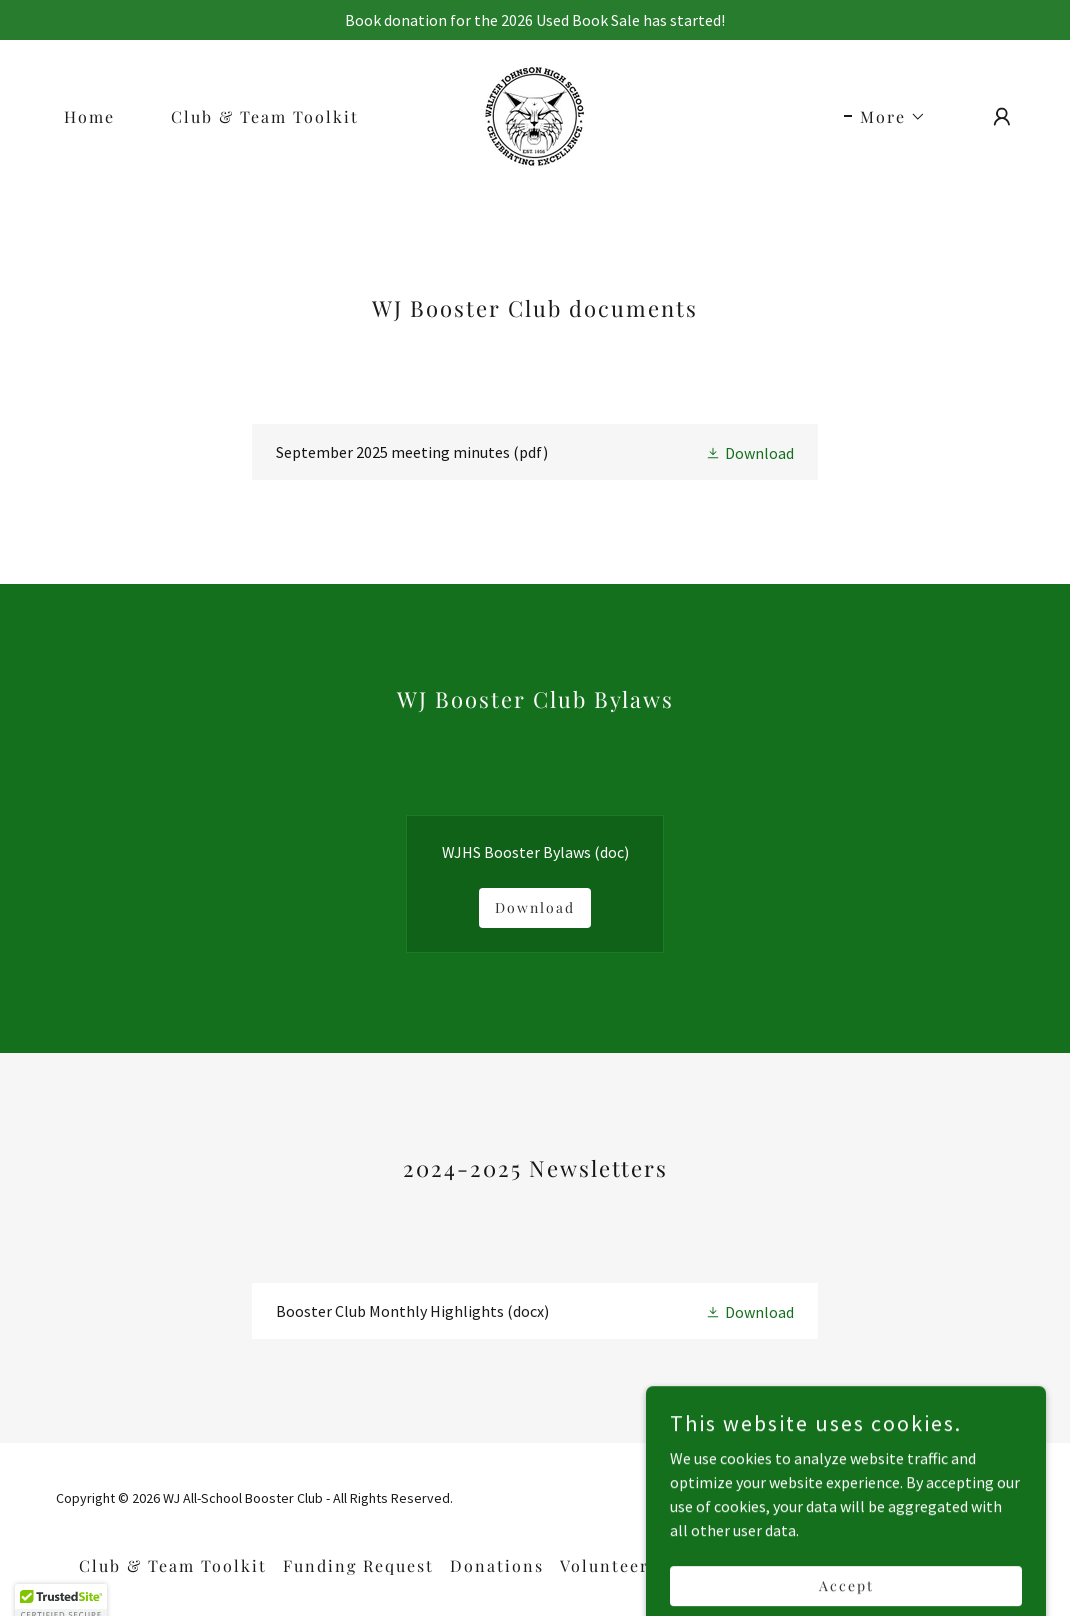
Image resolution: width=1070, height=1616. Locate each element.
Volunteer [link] (604, 1565)
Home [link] (89, 116)
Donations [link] (497, 1565)
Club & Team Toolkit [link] (265, 116)
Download (535, 907)
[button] (885, 117)
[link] (534, 114)
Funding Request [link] (358, 1565)
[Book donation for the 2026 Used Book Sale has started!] (535, 20)
